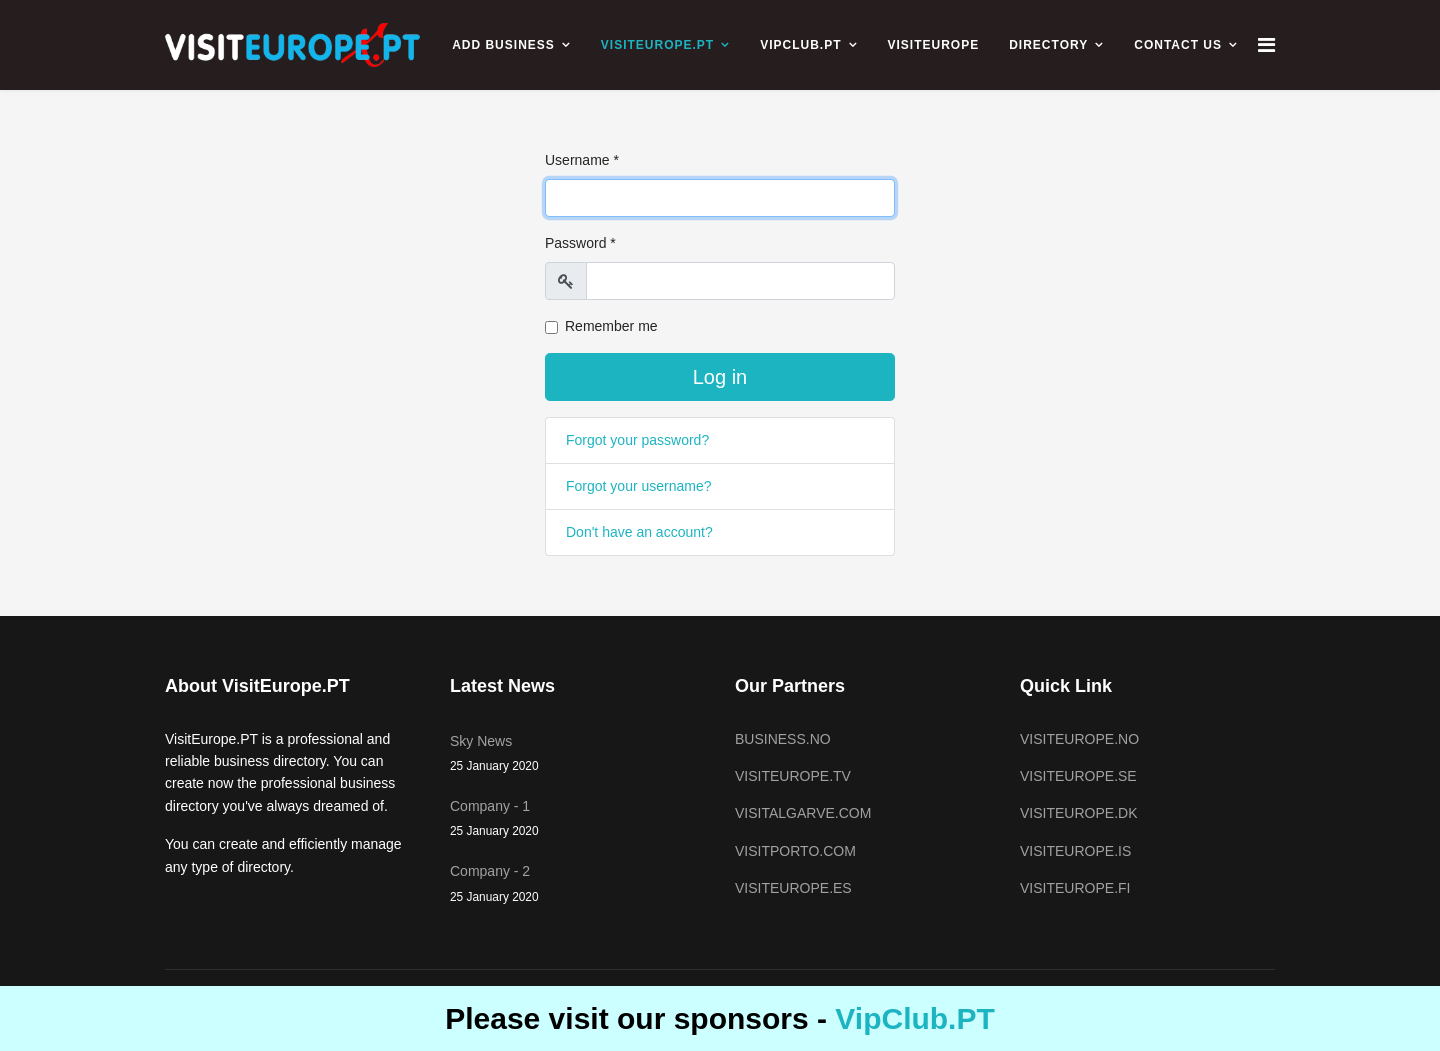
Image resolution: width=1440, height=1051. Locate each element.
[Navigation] (1266, 45)
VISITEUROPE (934, 45)
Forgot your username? (639, 486)
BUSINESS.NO (783, 739)
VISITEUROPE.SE (1078, 776)
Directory (1048, 45)
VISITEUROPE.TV (793, 776)
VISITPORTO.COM (795, 851)
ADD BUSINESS (503, 45)
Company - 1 (577, 819)
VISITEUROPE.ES (793, 888)
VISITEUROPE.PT (657, 45)
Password (580, 243)
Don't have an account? (639, 532)
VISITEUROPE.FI (1075, 888)
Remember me (611, 326)
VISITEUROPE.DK (1078, 813)
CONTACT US (1178, 45)
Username (582, 160)
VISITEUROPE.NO (1079, 739)
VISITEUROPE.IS (1075, 851)
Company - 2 (577, 884)
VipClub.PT (914, 1018)
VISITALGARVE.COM (803, 813)
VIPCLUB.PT (800, 45)
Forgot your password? (637, 440)
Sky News (577, 754)
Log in (720, 377)
